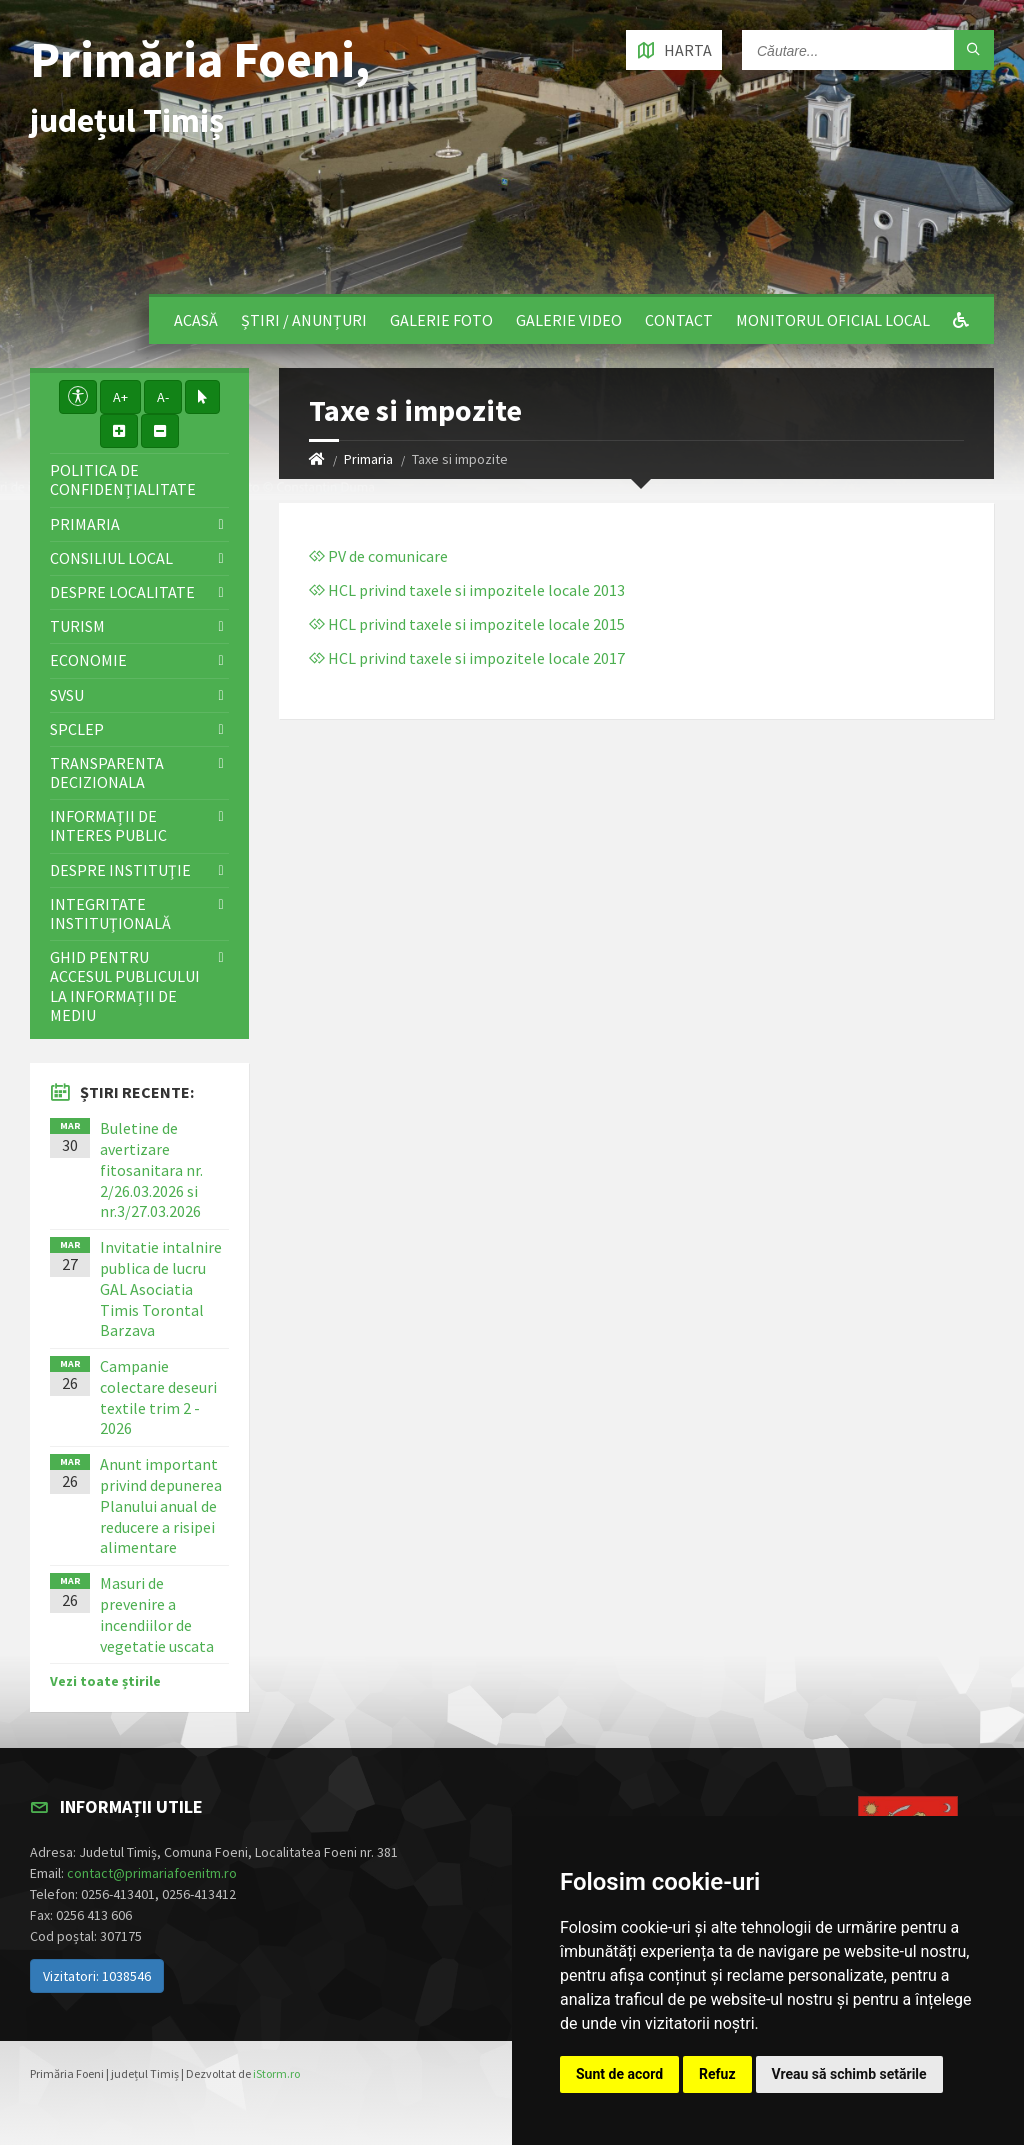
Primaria (368, 459)
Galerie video (569, 320)
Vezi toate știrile (105, 1681)
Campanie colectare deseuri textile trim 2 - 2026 (158, 1397)
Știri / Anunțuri (304, 320)
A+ (120, 397)
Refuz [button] (717, 2074)
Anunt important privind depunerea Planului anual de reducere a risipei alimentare (161, 1505)
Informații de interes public (108, 825)
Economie (88, 660)
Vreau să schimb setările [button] (849, 2074)
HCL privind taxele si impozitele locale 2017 (467, 658)
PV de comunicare (378, 556)
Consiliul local (111, 558)
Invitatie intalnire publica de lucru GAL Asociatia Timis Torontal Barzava (161, 1288)
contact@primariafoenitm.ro (152, 1873)
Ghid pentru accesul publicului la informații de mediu (125, 986)
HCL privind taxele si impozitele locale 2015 (467, 624)
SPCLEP (77, 729)
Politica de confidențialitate (123, 479)
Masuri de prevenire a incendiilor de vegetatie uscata (157, 1614)
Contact (679, 320)
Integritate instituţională (110, 913)
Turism (77, 626)
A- (163, 397)
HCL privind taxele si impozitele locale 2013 (467, 590)
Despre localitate (122, 592)
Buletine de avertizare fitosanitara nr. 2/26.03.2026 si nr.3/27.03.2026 (151, 1169)
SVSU (67, 695)
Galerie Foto (441, 320)
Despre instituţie (120, 870)
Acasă (196, 320)
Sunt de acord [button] (619, 2074)
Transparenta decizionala (107, 772)
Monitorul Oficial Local (833, 320)
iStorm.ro (276, 2073)
